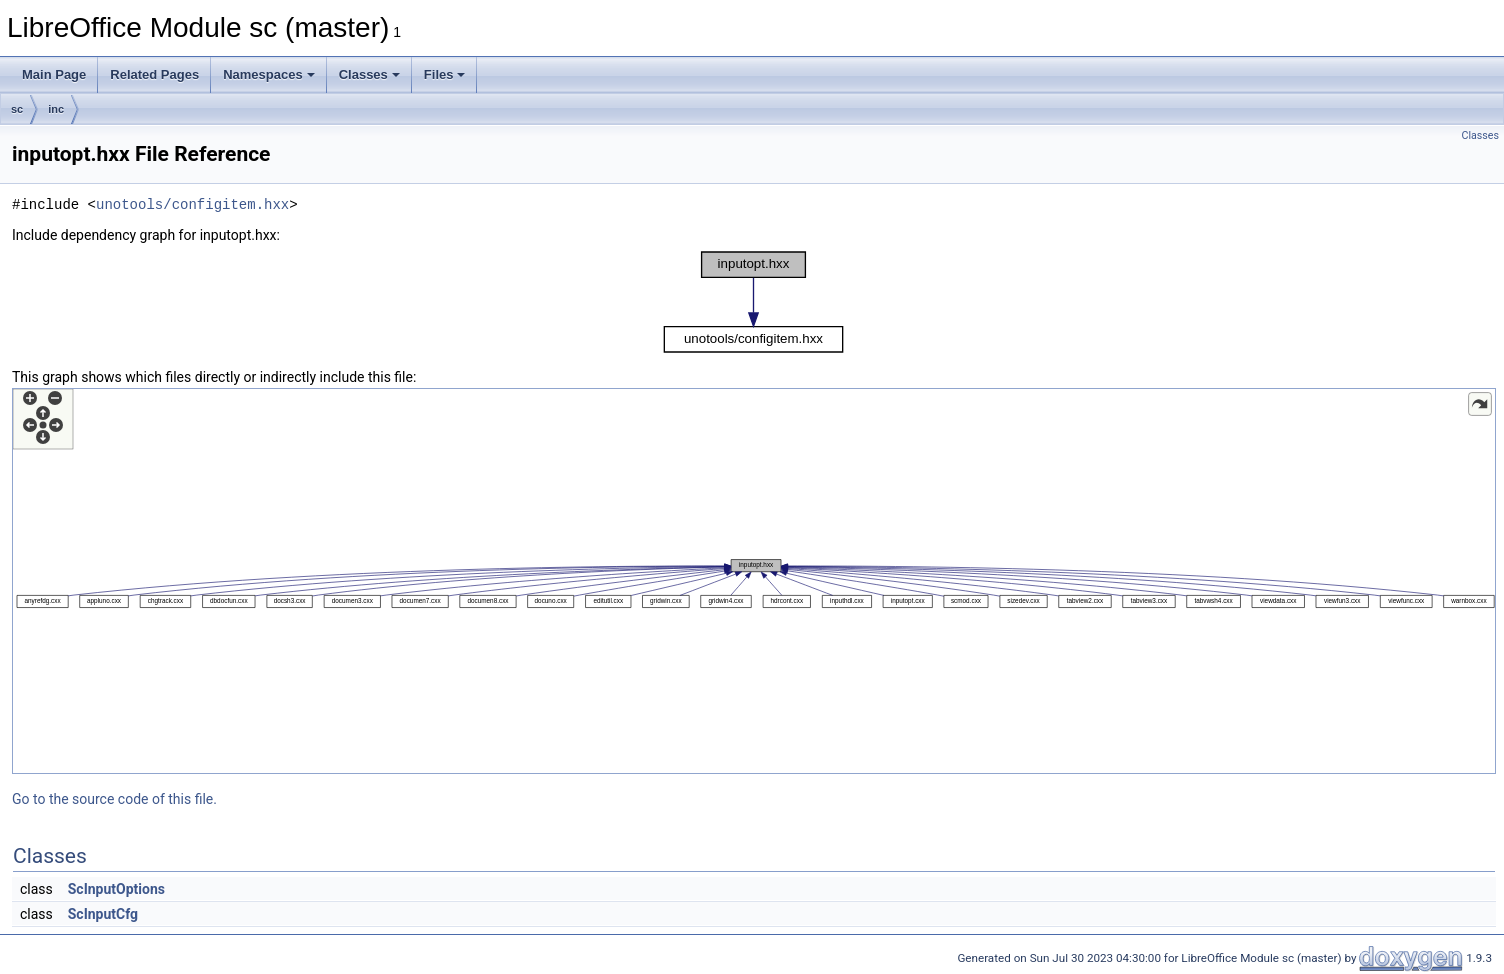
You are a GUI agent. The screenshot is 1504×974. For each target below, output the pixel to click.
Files (445, 74)
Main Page (54, 74)
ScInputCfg (103, 914)
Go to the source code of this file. (114, 799)
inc (56, 109)
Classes (369, 74)
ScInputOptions (116, 889)
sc (17, 109)
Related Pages (154, 74)
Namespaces (269, 74)
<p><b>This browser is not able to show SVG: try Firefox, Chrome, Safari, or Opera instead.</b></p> (754, 302)
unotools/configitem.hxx (192, 204)
